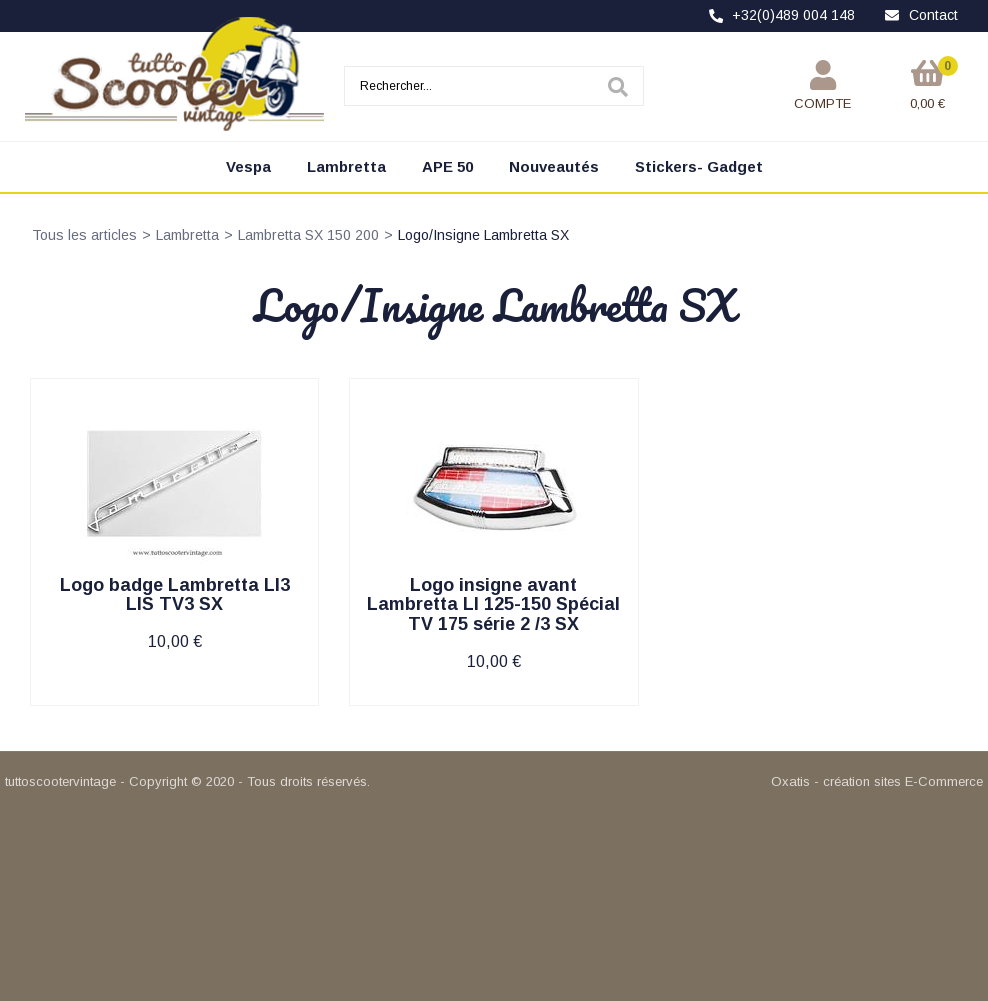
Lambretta (346, 166)
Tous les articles (84, 235)
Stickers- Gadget (699, 166)
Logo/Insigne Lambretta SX (483, 235)
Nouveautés (554, 166)
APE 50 (447, 166)
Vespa (248, 166)
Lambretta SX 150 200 (308, 235)
